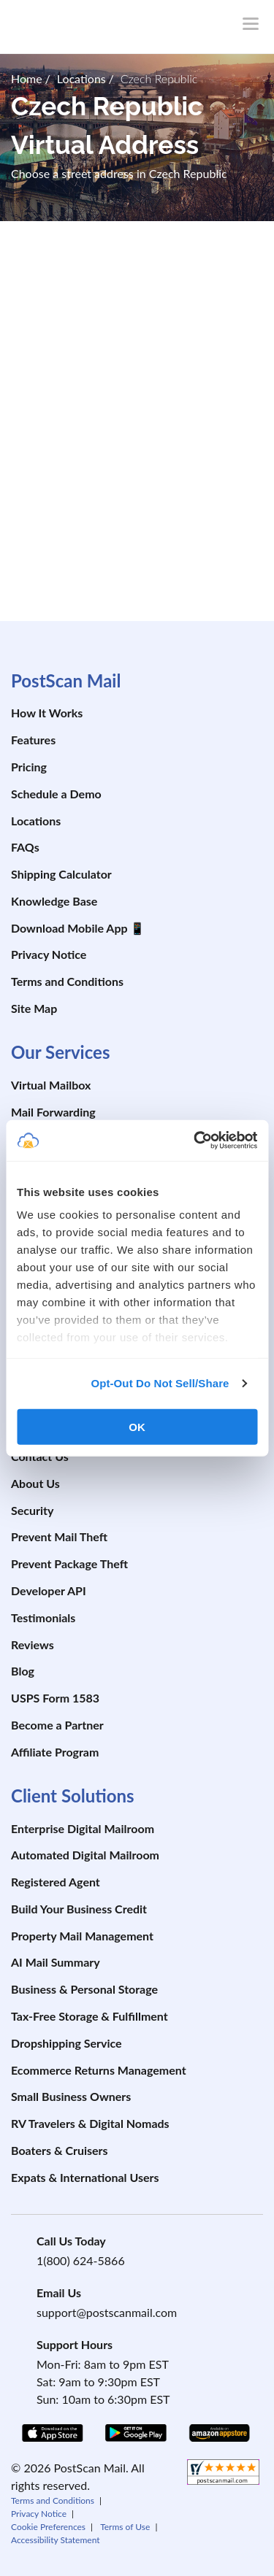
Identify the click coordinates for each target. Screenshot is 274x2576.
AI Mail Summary (55, 1962)
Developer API (48, 1590)
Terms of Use (125, 2526)
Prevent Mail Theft (59, 1536)
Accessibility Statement (55, 2539)
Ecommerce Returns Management (98, 2070)
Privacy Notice (48, 954)
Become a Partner (57, 1725)
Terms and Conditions (67, 981)
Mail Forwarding (53, 1112)
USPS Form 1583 (55, 1698)
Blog (22, 1671)
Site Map (34, 1008)
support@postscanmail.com (107, 2312)
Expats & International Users (85, 2177)
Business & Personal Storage (84, 1989)
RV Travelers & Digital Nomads (90, 2123)
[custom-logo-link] (98, 25)
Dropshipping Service (66, 2043)
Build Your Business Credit (79, 1909)
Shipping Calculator (61, 874)
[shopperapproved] (223, 2474)
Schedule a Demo (56, 794)
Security (32, 1510)
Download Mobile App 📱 (78, 928)
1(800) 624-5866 (81, 2260)
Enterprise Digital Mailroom (82, 1828)
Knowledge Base (54, 901)
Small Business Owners (71, 2096)
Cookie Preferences (48, 2526)
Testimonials (43, 1617)
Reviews (32, 1644)
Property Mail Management (82, 1936)
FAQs (25, 847)
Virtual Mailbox (51, 1085)
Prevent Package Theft (69, 1563)
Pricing (29, 767)
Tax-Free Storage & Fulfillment (89, 2016)
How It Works (47, 713)
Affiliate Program (55, 1752)
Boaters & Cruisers (59, 2150)
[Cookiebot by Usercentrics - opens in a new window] (195, 1140)
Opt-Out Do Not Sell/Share (160, 1383)
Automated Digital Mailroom (85, 1855)
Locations (36, 821)
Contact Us (40, 1456)
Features (33, 740)
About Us (35, 1483)
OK (137, 1426)
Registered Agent (55, 1882)
